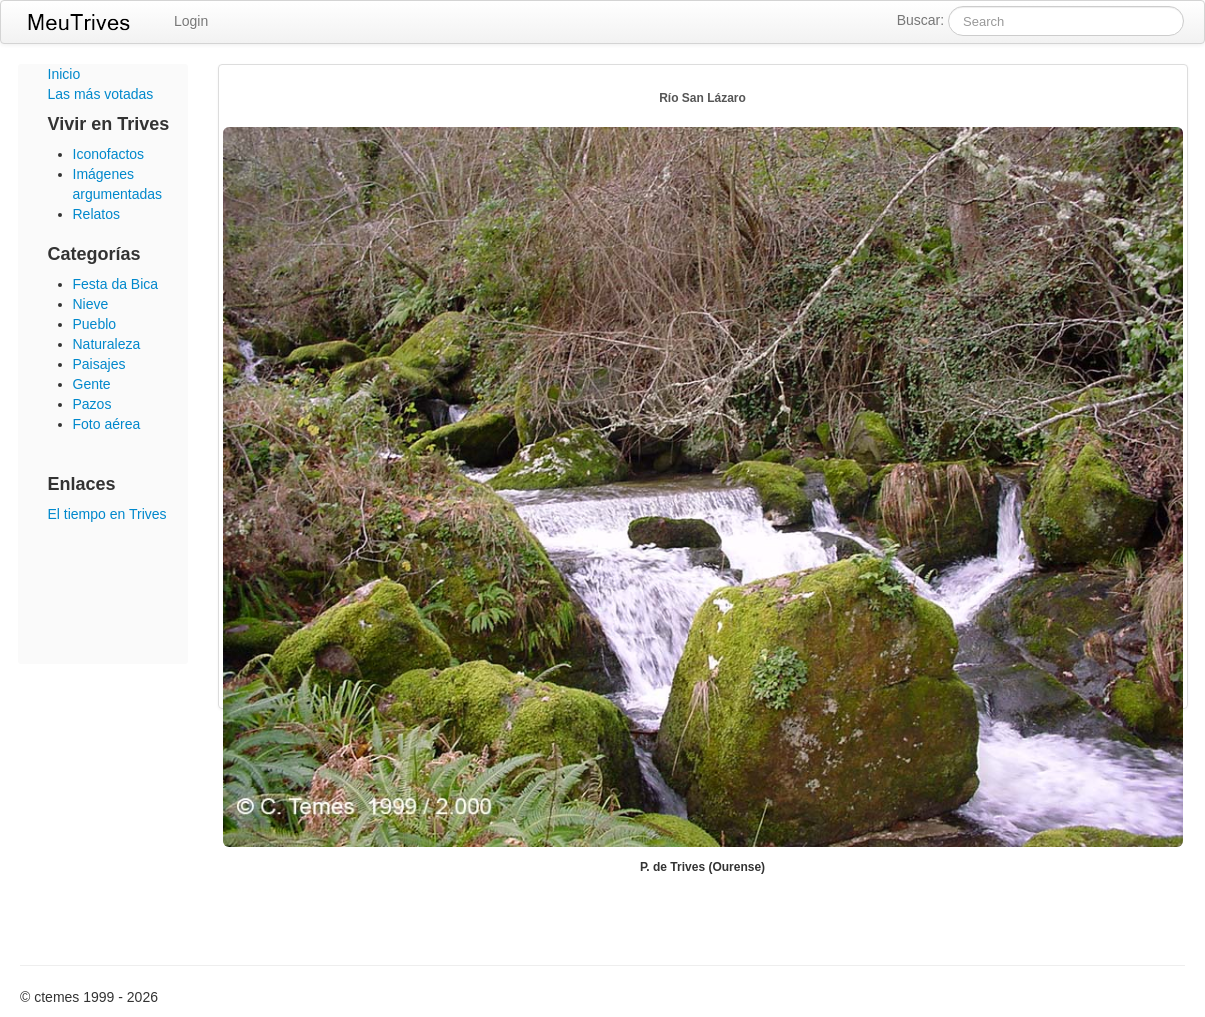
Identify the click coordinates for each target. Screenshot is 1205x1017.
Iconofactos (109, 154)
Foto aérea (107, 424)
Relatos (96, 214)
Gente (92, 384)
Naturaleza (107, 344)
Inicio (64, 74)
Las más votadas (101, 94)
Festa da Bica (116, 284)
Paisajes (99, 364)
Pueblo (95, 324)
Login (191, 21)
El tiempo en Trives (107, 514)
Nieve (91, 304)
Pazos (92, 404)
